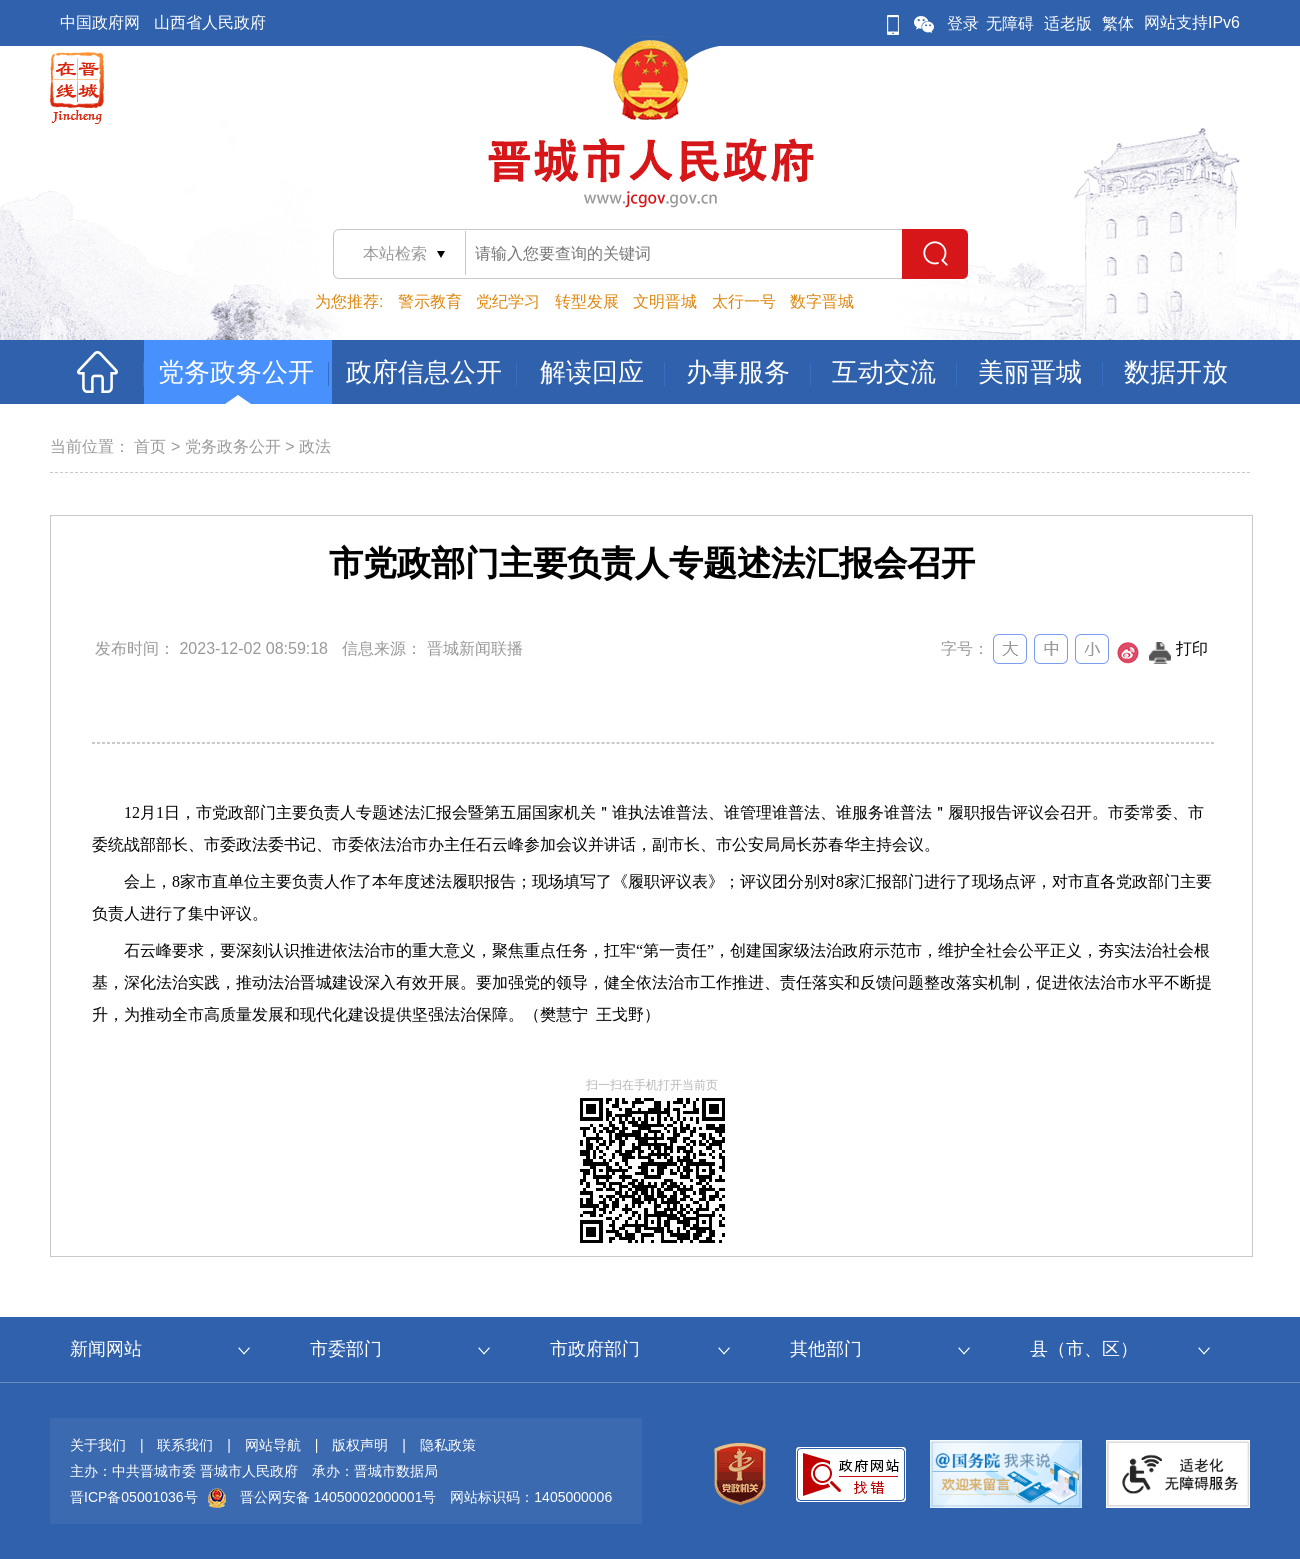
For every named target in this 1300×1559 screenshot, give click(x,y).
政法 (315, 446)
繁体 (1118, 23)
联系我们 (185, 1445)
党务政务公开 (233, 446)
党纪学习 (508, 301)
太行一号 (744, 301)
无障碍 (1010, 23)
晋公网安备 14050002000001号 (338, 1497)
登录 (963, 23)
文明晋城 (665, 301)
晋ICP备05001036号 (134, 1497)
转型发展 (587, 301)
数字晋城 (822, 301)
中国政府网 (100, 22)
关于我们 (98, 1445)
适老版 (1068, 23)
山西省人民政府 (210, 22)
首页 (150, 446)
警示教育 (430, 301)
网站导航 (273, 1445)
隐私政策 (448, 1445)
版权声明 (360, 1445)
